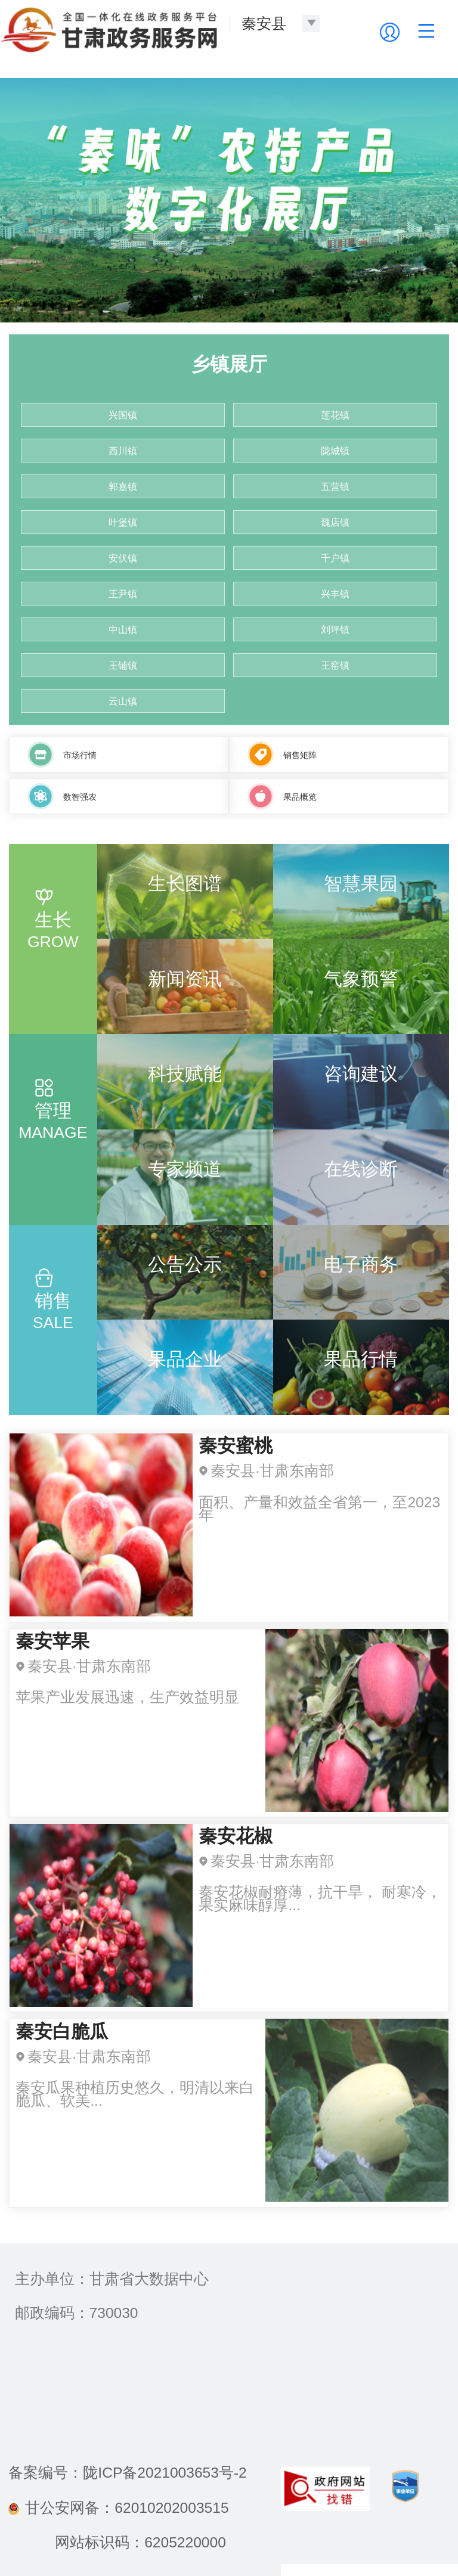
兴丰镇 (335, 594)
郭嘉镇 (123, 487)
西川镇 (123, 451)
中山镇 (123, 630)
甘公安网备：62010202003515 (118, 2508)
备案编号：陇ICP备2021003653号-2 (127, 2473)
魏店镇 (335, 522)
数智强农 (80, 797)
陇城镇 (335, 451)
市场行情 (80, 755)
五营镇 (335, 487)
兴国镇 (123, 415)
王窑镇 (335, 665)
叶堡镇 (123, 522)
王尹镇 (123, 594)
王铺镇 (123, 665)
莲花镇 (335, 415)
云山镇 (123, 701)
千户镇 (335, 558)
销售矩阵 (300, 755)
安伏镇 (123, 558)
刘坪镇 (335, 630)
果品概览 (300, 797)
